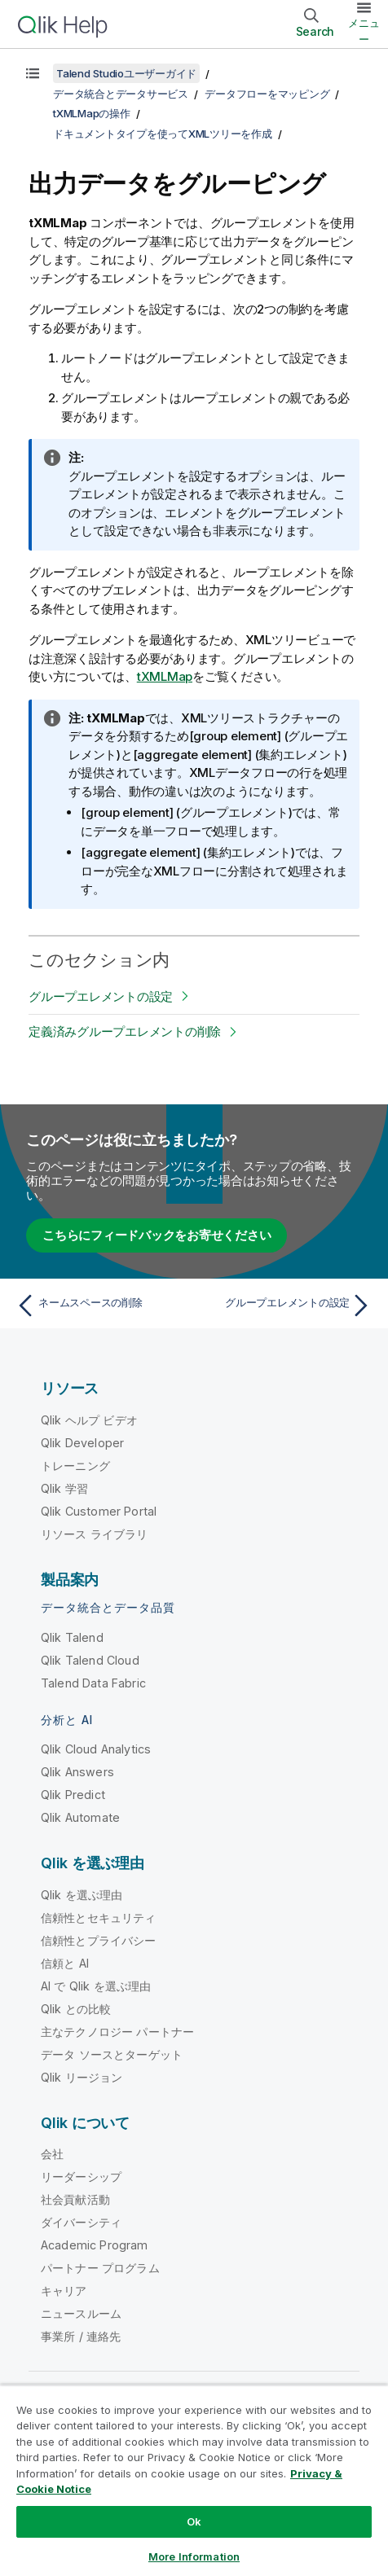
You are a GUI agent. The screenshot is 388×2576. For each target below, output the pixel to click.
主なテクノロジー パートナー (117, 2031)
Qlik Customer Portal (99, 1511)
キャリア (64, 2290)
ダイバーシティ (81, 2222)
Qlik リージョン (82, 2077)
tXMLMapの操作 (91, 113)
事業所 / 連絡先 (81, 2336)
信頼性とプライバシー (99, 1940)
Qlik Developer (82, 1443)
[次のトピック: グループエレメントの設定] (286, 1305)
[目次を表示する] (32, 73)
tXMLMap (164, 676)
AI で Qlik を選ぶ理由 (96, 1986)
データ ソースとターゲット (112, 2054)
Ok (194, 2521)
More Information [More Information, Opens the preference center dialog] (194, 2556)
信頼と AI (65, 1963)
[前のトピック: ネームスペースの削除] (101, 1305)
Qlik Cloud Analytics (96, 1749)
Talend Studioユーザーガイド (126, 73)
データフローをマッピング (267, 93)
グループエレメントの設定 (101, 996)
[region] (194, 2480)
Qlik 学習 (64, 1488)
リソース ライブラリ (94, 1534)
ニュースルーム (81, 2313)
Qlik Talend (72, 1637)
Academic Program (94, 2245)
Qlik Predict (73, 1794)
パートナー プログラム (100, 2268)
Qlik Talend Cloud (90, 1660)
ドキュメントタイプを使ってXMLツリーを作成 (162, 133)
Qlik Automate (80, 1817)
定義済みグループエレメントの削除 (125, 1031)
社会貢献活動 (75, 2199)
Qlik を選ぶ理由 (82, 1895)
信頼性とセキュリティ (99, 1917)
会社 (52, 2154)
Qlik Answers (77, 1772)
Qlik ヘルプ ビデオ (89, 1420)
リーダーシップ (81, 2176)
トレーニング (75, 1465)
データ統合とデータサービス (120, 93)
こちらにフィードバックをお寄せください (156, 1235)
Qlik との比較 (76, 2009)
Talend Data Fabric (93, 1683)
